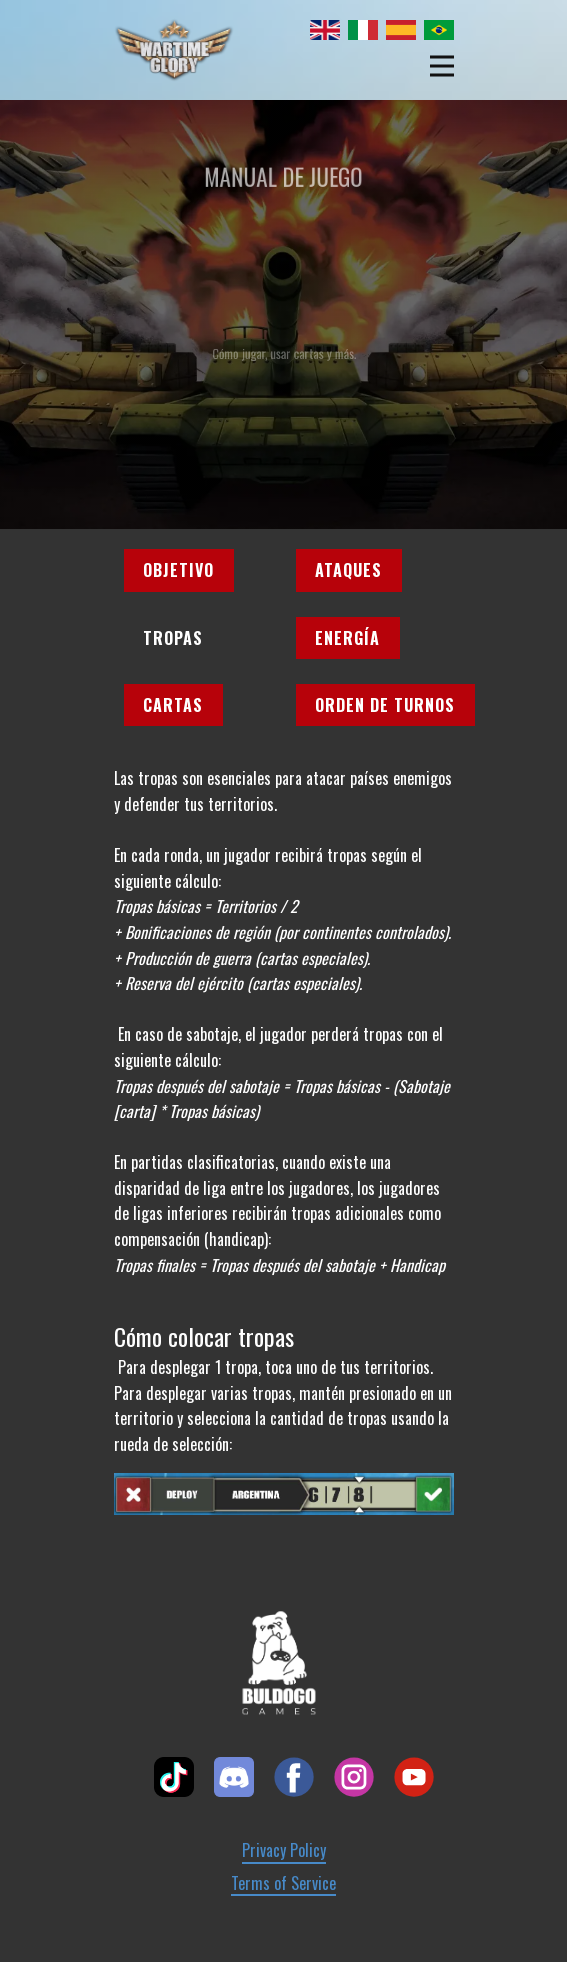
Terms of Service (283, 1883)
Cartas (173, 705)
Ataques (348, 570)
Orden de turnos (385, 705)
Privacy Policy (284, 1850)
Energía (347, 638)
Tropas (173, 638)
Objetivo (178, 570)
